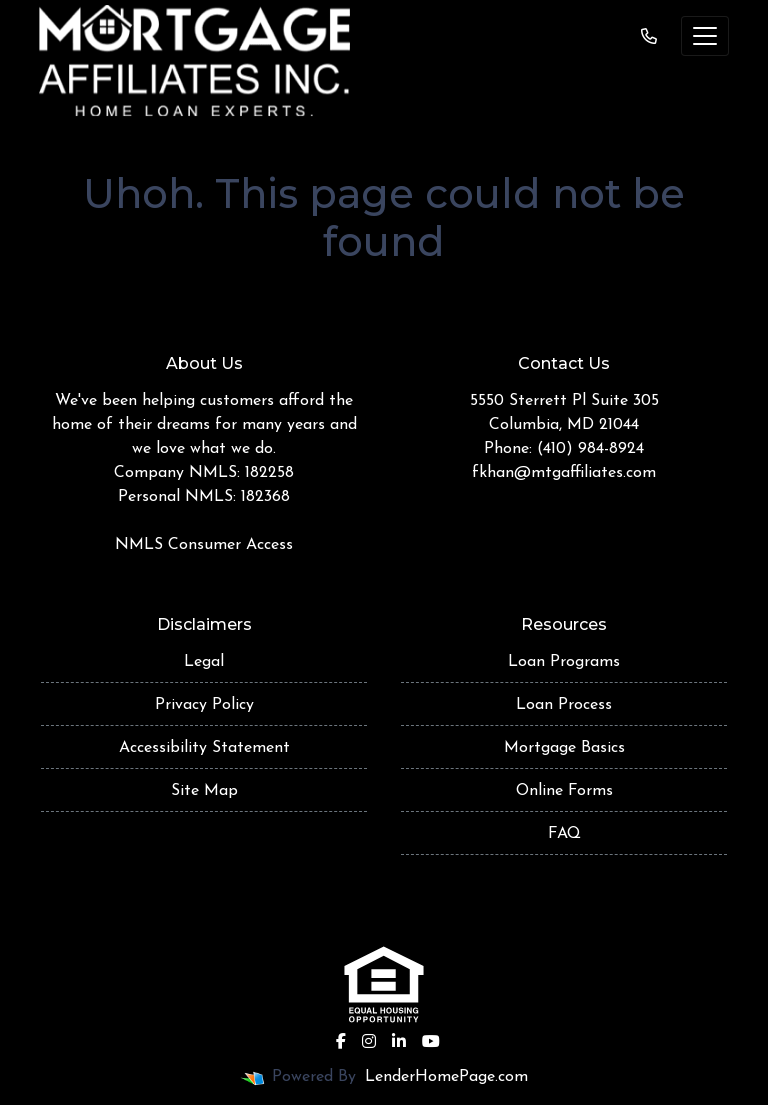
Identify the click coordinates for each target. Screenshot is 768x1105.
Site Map (204, 791)
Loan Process (564, 705)
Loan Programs (564, 662)
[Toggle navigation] (705, 36)
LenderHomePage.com (446, 1077)
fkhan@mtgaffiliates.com (564, 473)
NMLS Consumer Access (204, 545)
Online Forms (564, 791)
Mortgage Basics (564, 748)
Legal (204, 662)
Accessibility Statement (204, 748)
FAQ (564, 834)
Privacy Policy (204, 705)
